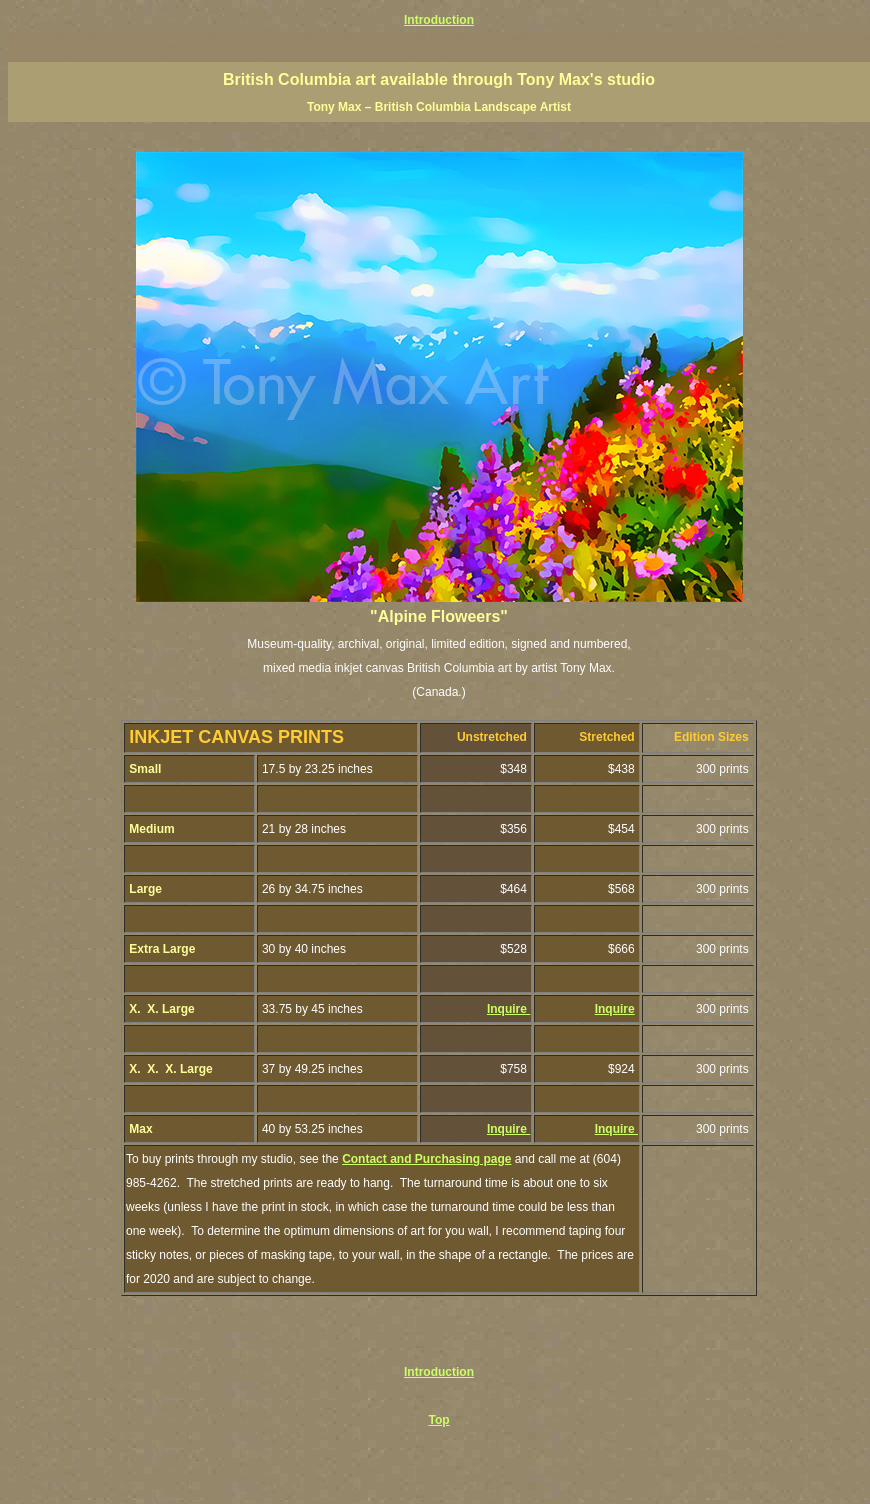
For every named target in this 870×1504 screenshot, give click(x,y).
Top (438, 1420)
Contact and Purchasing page (426, 1159)
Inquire (508, 1009)
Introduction (439, 20)
